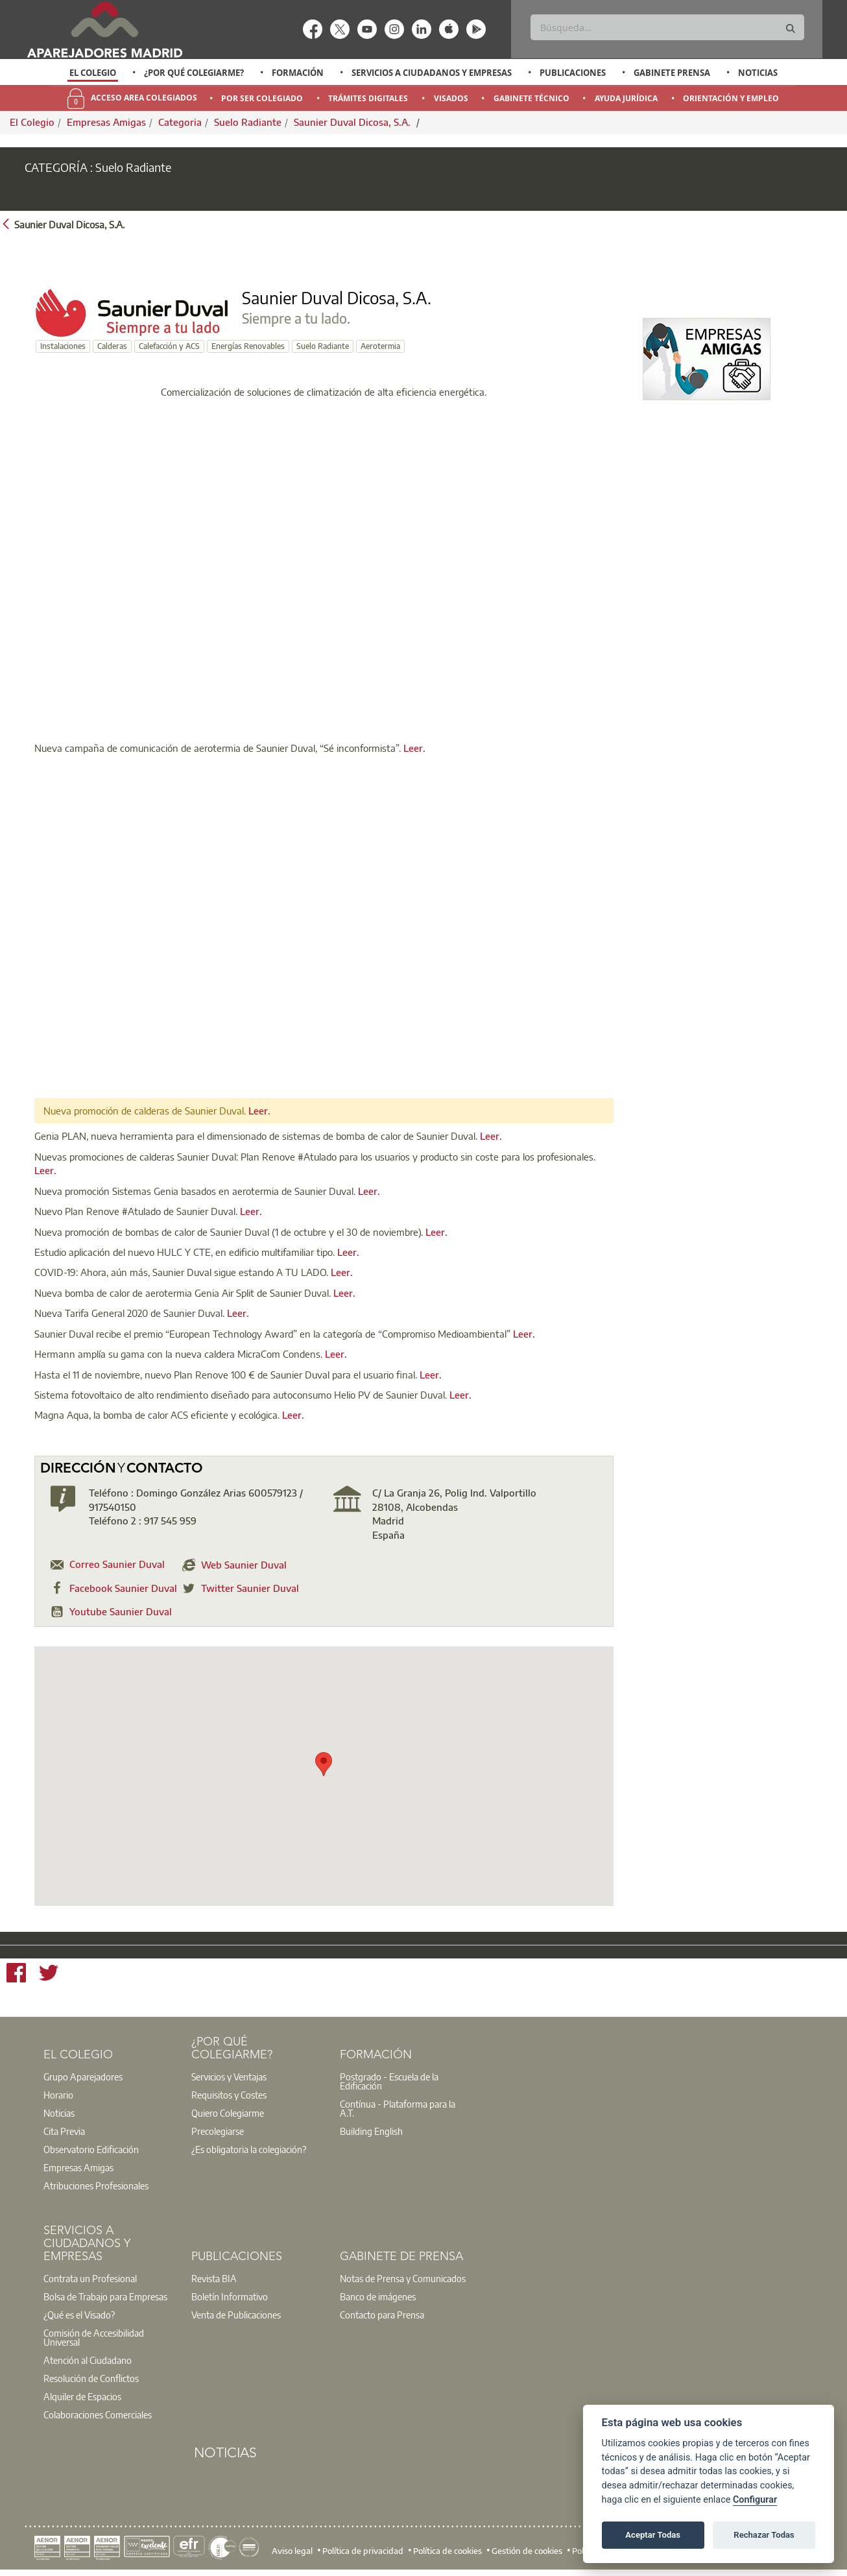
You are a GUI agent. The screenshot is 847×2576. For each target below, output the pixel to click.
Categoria (180, 122)
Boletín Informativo (229, 2296)
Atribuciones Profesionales (96, 2185)
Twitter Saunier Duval (250, 1588)
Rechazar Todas (764, 2535)
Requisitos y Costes (229, 2095)
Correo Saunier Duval (117, 1564)
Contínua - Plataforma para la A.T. (397, 2108)
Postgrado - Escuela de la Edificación (389, 2081)
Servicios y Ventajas (229, 2076)
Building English (371, 2131)
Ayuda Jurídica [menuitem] (626, 98)
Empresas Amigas (106, 122)
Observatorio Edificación (91, 2149)
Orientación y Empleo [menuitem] (731, 98)
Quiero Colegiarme (227, 2113)
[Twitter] (49, 1975)
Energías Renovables (248, 346)
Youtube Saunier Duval (120, 1611)
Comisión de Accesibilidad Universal (93, 2337)
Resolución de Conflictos (91, 2378)
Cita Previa (64, 2131)
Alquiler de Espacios (82, 2396)
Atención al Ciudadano (87, 2360)
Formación (298, 72)
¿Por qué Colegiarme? (194, 72)
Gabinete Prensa (672, 72)
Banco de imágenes (378, 2296)
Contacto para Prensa (382, 2314)
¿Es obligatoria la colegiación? (248, 2149)
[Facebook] (16, 1975)
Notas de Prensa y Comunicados (403, 2278)
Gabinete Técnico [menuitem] (531, 98)
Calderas (112, 346)
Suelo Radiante (247, 122)
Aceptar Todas (652, 2535)
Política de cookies (447, 2550)
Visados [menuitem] (451, 98)
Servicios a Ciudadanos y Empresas (432, 72)
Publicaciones (573, 72)
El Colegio (92, 72)
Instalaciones (63, 346)
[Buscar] (667, 27)
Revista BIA (214, 2278)
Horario (58, 2095)
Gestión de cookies (527, 2550)
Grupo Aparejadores (83, 2076)
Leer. (414, 748)
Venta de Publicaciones (236, 2314)
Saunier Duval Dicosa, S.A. (353, 122)
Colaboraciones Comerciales (97, 2414)
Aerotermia (380, 346)
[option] (93, 73)
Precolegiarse (217, 2131)
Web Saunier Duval (244, 1565)
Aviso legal (292, 2550)
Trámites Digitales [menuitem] (368, 98)
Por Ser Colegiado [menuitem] (262, 98)
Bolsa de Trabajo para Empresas (105, 2296)
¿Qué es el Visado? (79, 2314)
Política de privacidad (362, 2550)
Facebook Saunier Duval (123, 1588)
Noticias (758, 72)
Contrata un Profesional (90, 2278)
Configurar (755, 2499)
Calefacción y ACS (169, 346)
